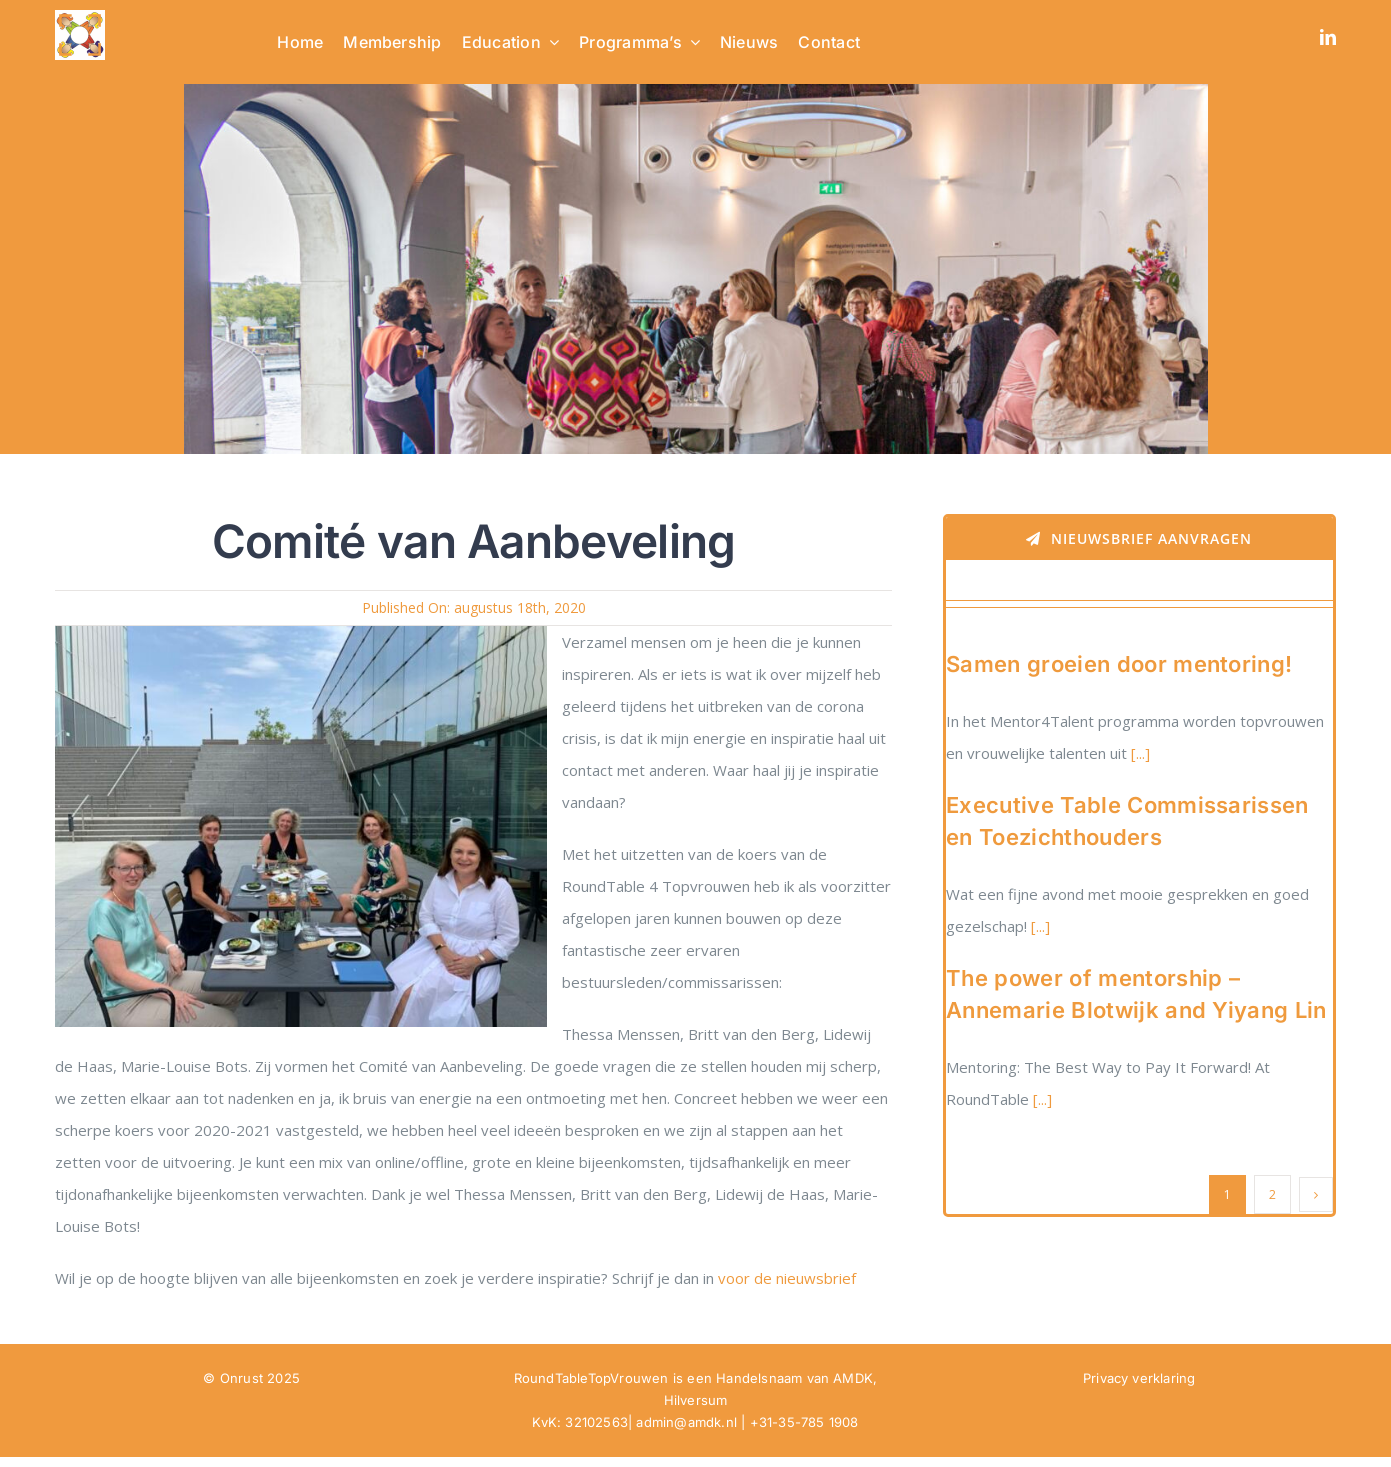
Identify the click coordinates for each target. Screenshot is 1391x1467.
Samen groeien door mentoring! (1119, 664)
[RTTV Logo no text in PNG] (80, 17)
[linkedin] (1328, 37)
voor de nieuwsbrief (789, 1278)
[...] (1138, 753)
